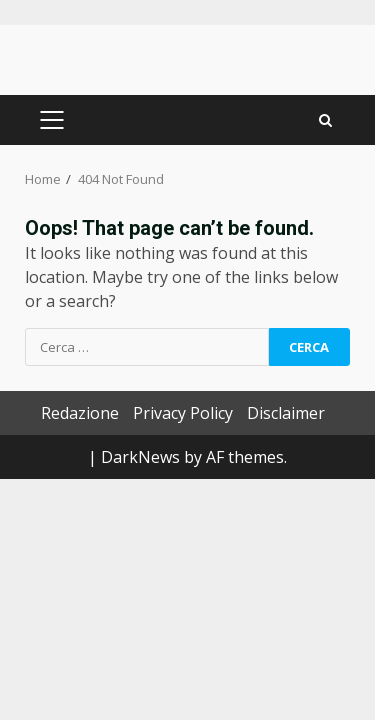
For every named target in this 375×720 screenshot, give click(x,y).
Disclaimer (286, 413)
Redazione (80, 413)
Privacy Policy (183, 413)
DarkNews (140, 457)
